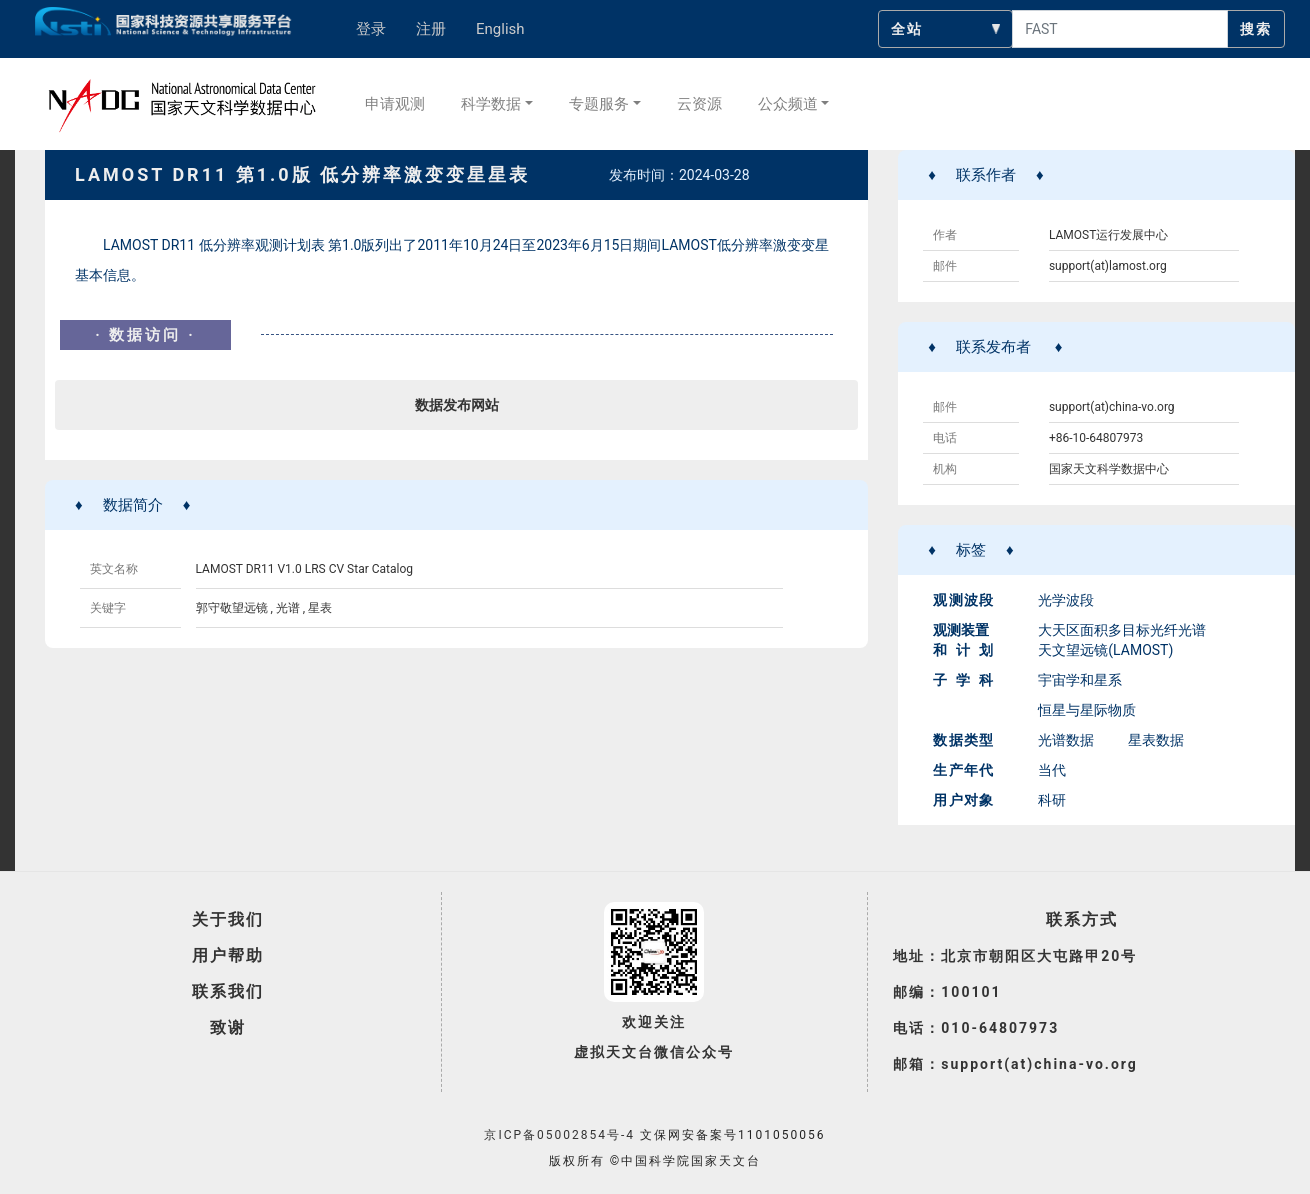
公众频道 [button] (788, 104)
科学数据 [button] (491, 104)
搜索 (1256, 29)
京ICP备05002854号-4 (559, 1135)
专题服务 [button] (599, 104)
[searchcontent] (1120, 29)
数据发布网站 (457, 405)
